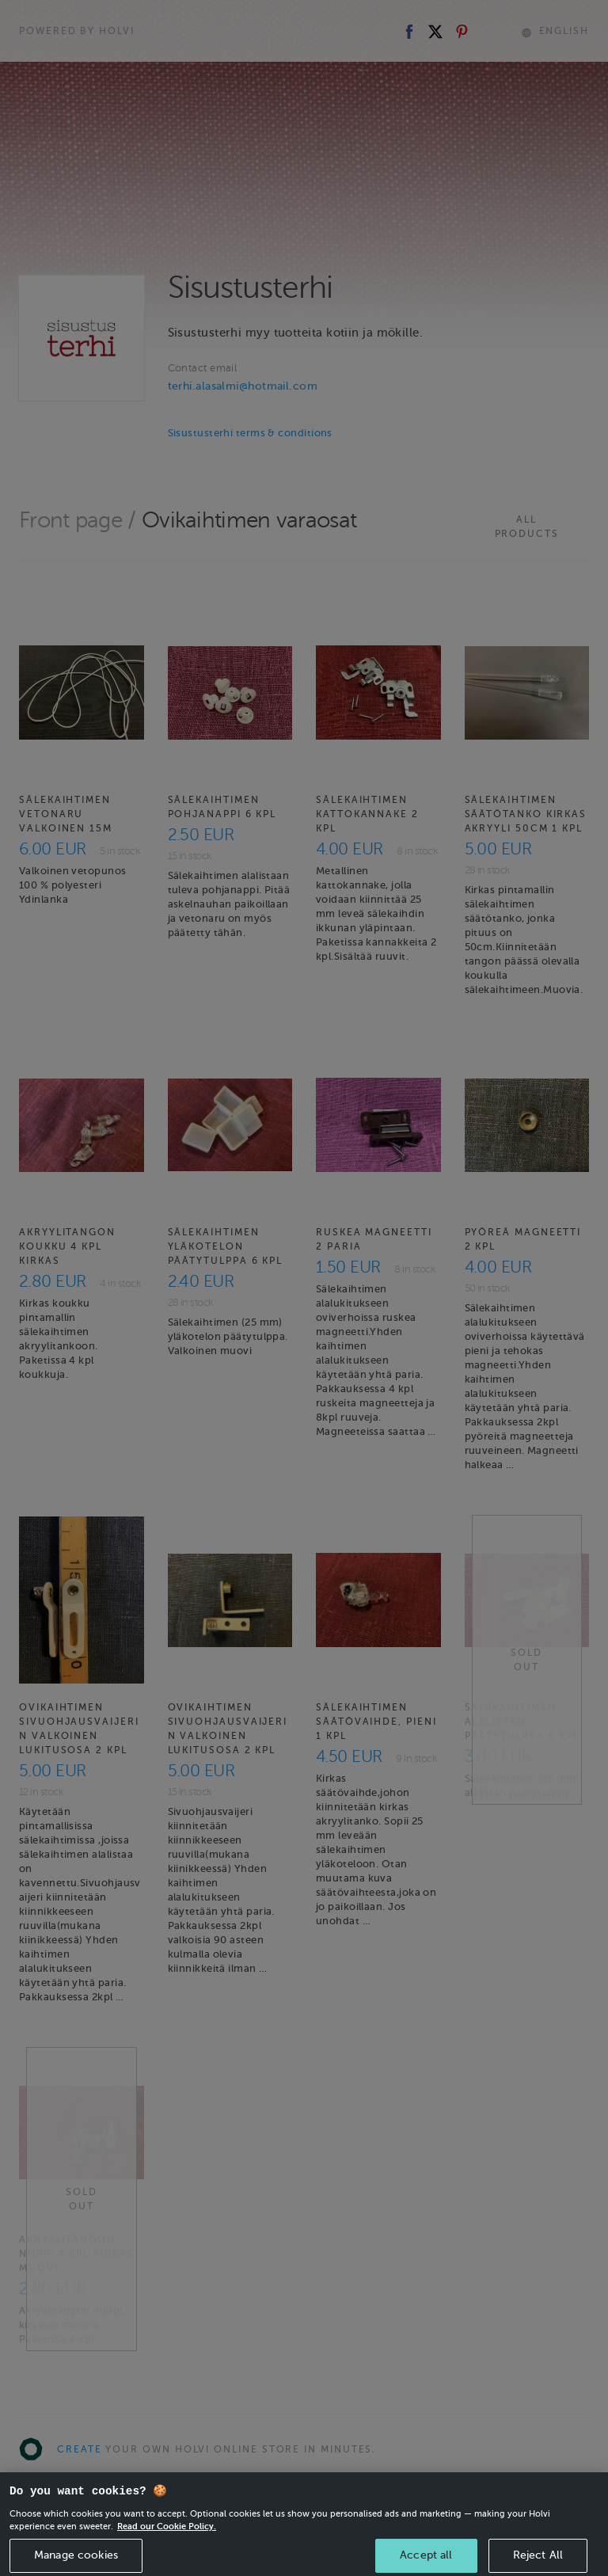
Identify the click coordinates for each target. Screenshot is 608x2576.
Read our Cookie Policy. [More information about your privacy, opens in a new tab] (166, 2542)
